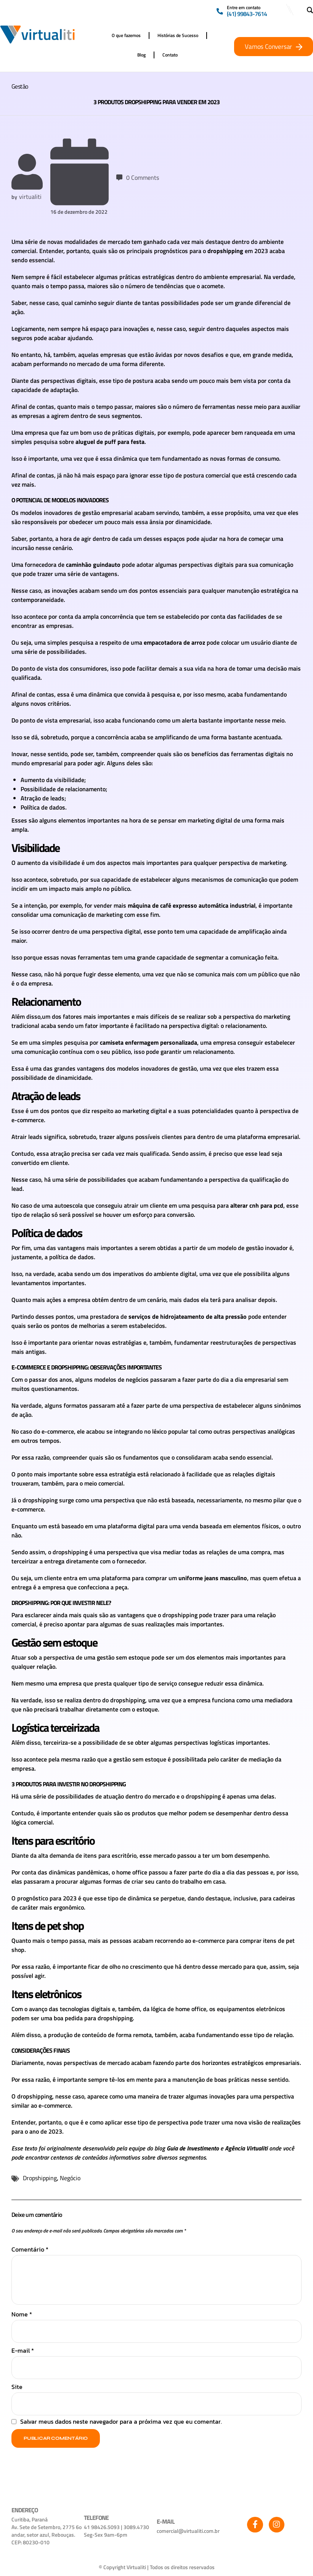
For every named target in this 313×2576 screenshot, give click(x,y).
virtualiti (30, 197)
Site (16, 2388)
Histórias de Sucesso (177, 35)
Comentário (29, 2251)
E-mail (22, 2352)
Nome (21, 2316)
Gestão (19, 86)
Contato (170, 54)
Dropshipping (40, 2179)
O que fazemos (126, 35)
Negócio (70, 2179)
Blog (141, 54)
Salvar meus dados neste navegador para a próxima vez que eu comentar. (121, 2422)
